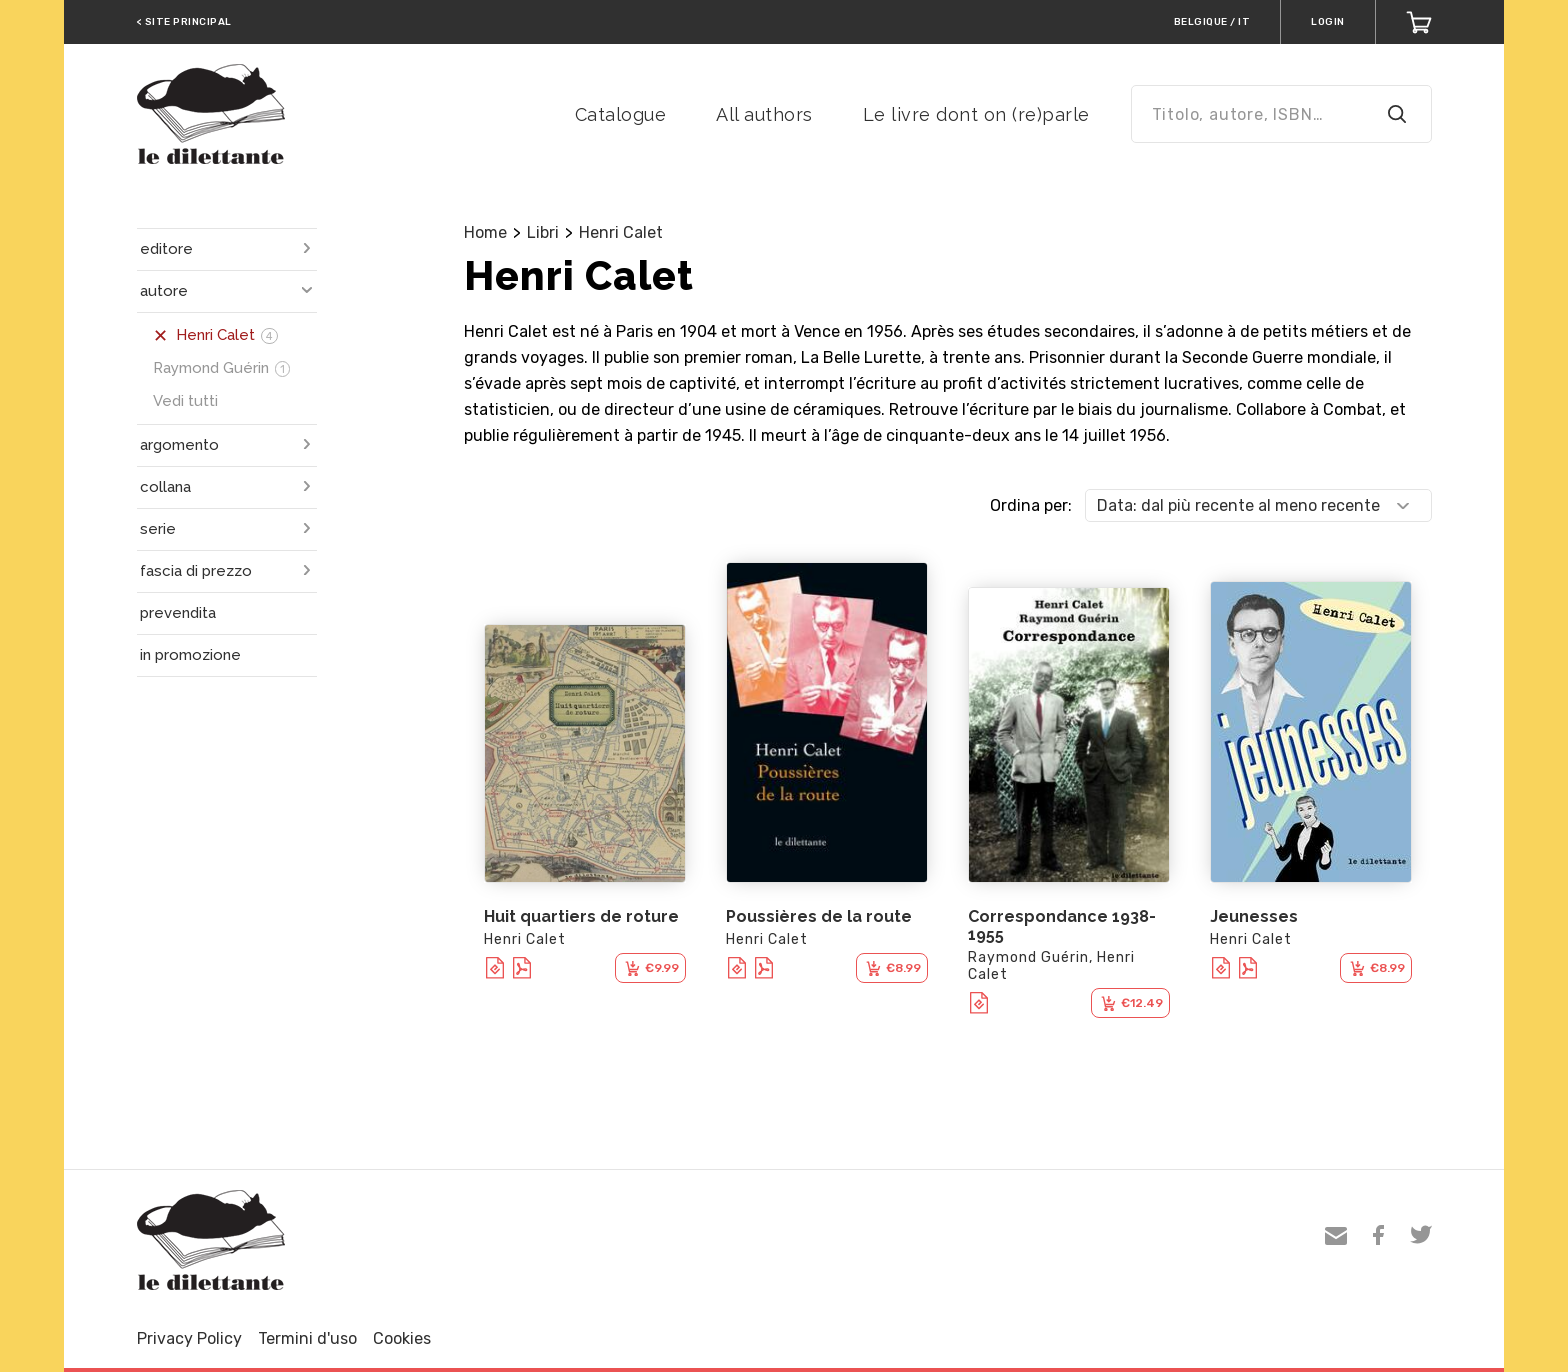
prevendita (178, 613)
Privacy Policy (189, 1338)
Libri (543, 232)
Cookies (402, 1338)
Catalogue (621, 114)
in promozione (190, 655)
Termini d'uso (307, 1338)
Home (485, 232)
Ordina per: (1031, 505)
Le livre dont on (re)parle (976, 114)
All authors (764, 114)
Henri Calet (621, 232)
